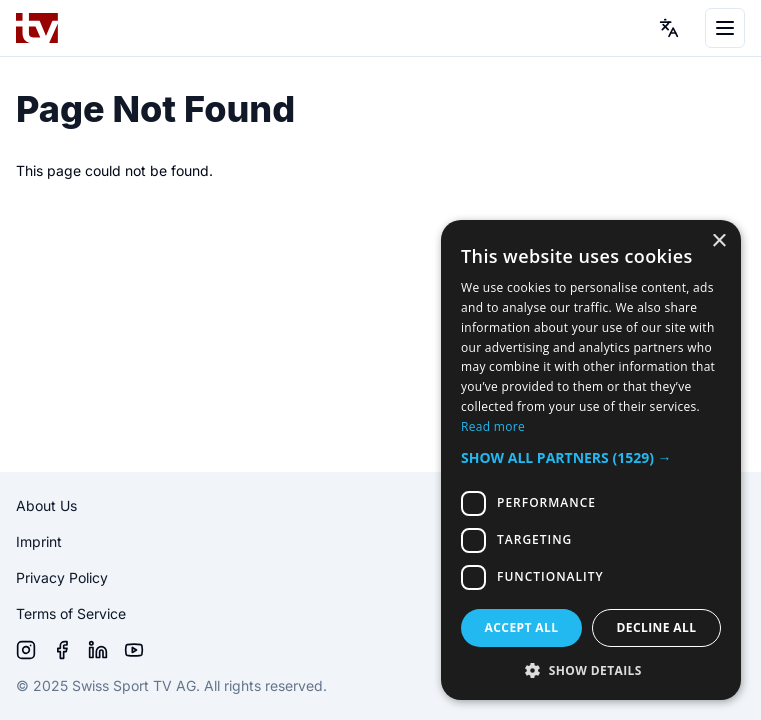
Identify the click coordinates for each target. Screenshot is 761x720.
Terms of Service (71, 613)
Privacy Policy (62, 577)
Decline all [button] (657, 627)
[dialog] (591, 460)
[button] (591, 457)
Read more (493, 426)
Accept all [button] (522, 627)
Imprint (39, 541)
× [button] (718, 241)
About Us (46, 505)
